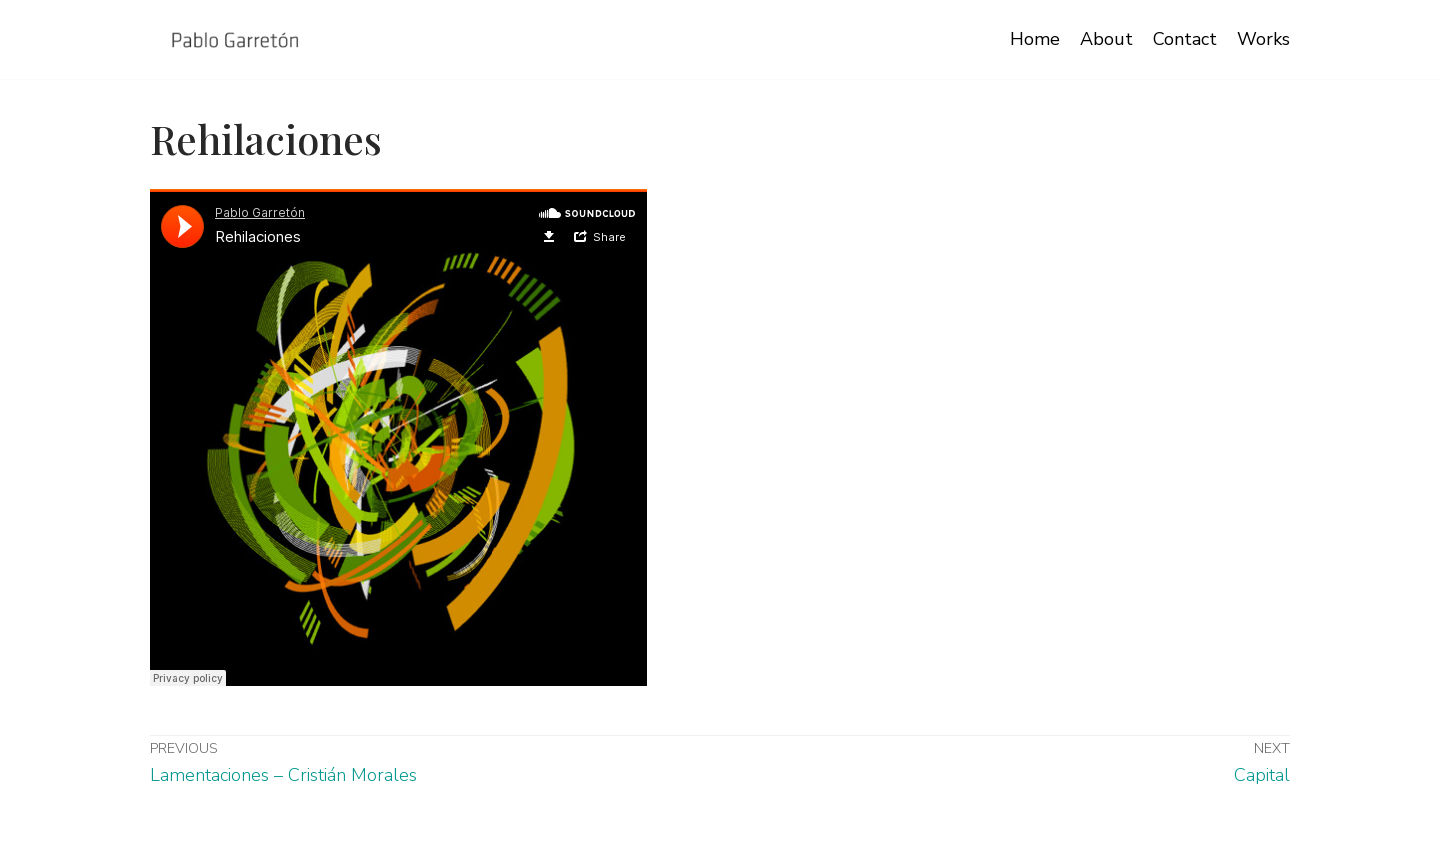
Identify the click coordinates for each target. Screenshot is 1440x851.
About (1106, 39)
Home (1035, 39)
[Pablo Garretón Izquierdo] (235, 39)
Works (1263, 39)
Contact (1185, 39)
